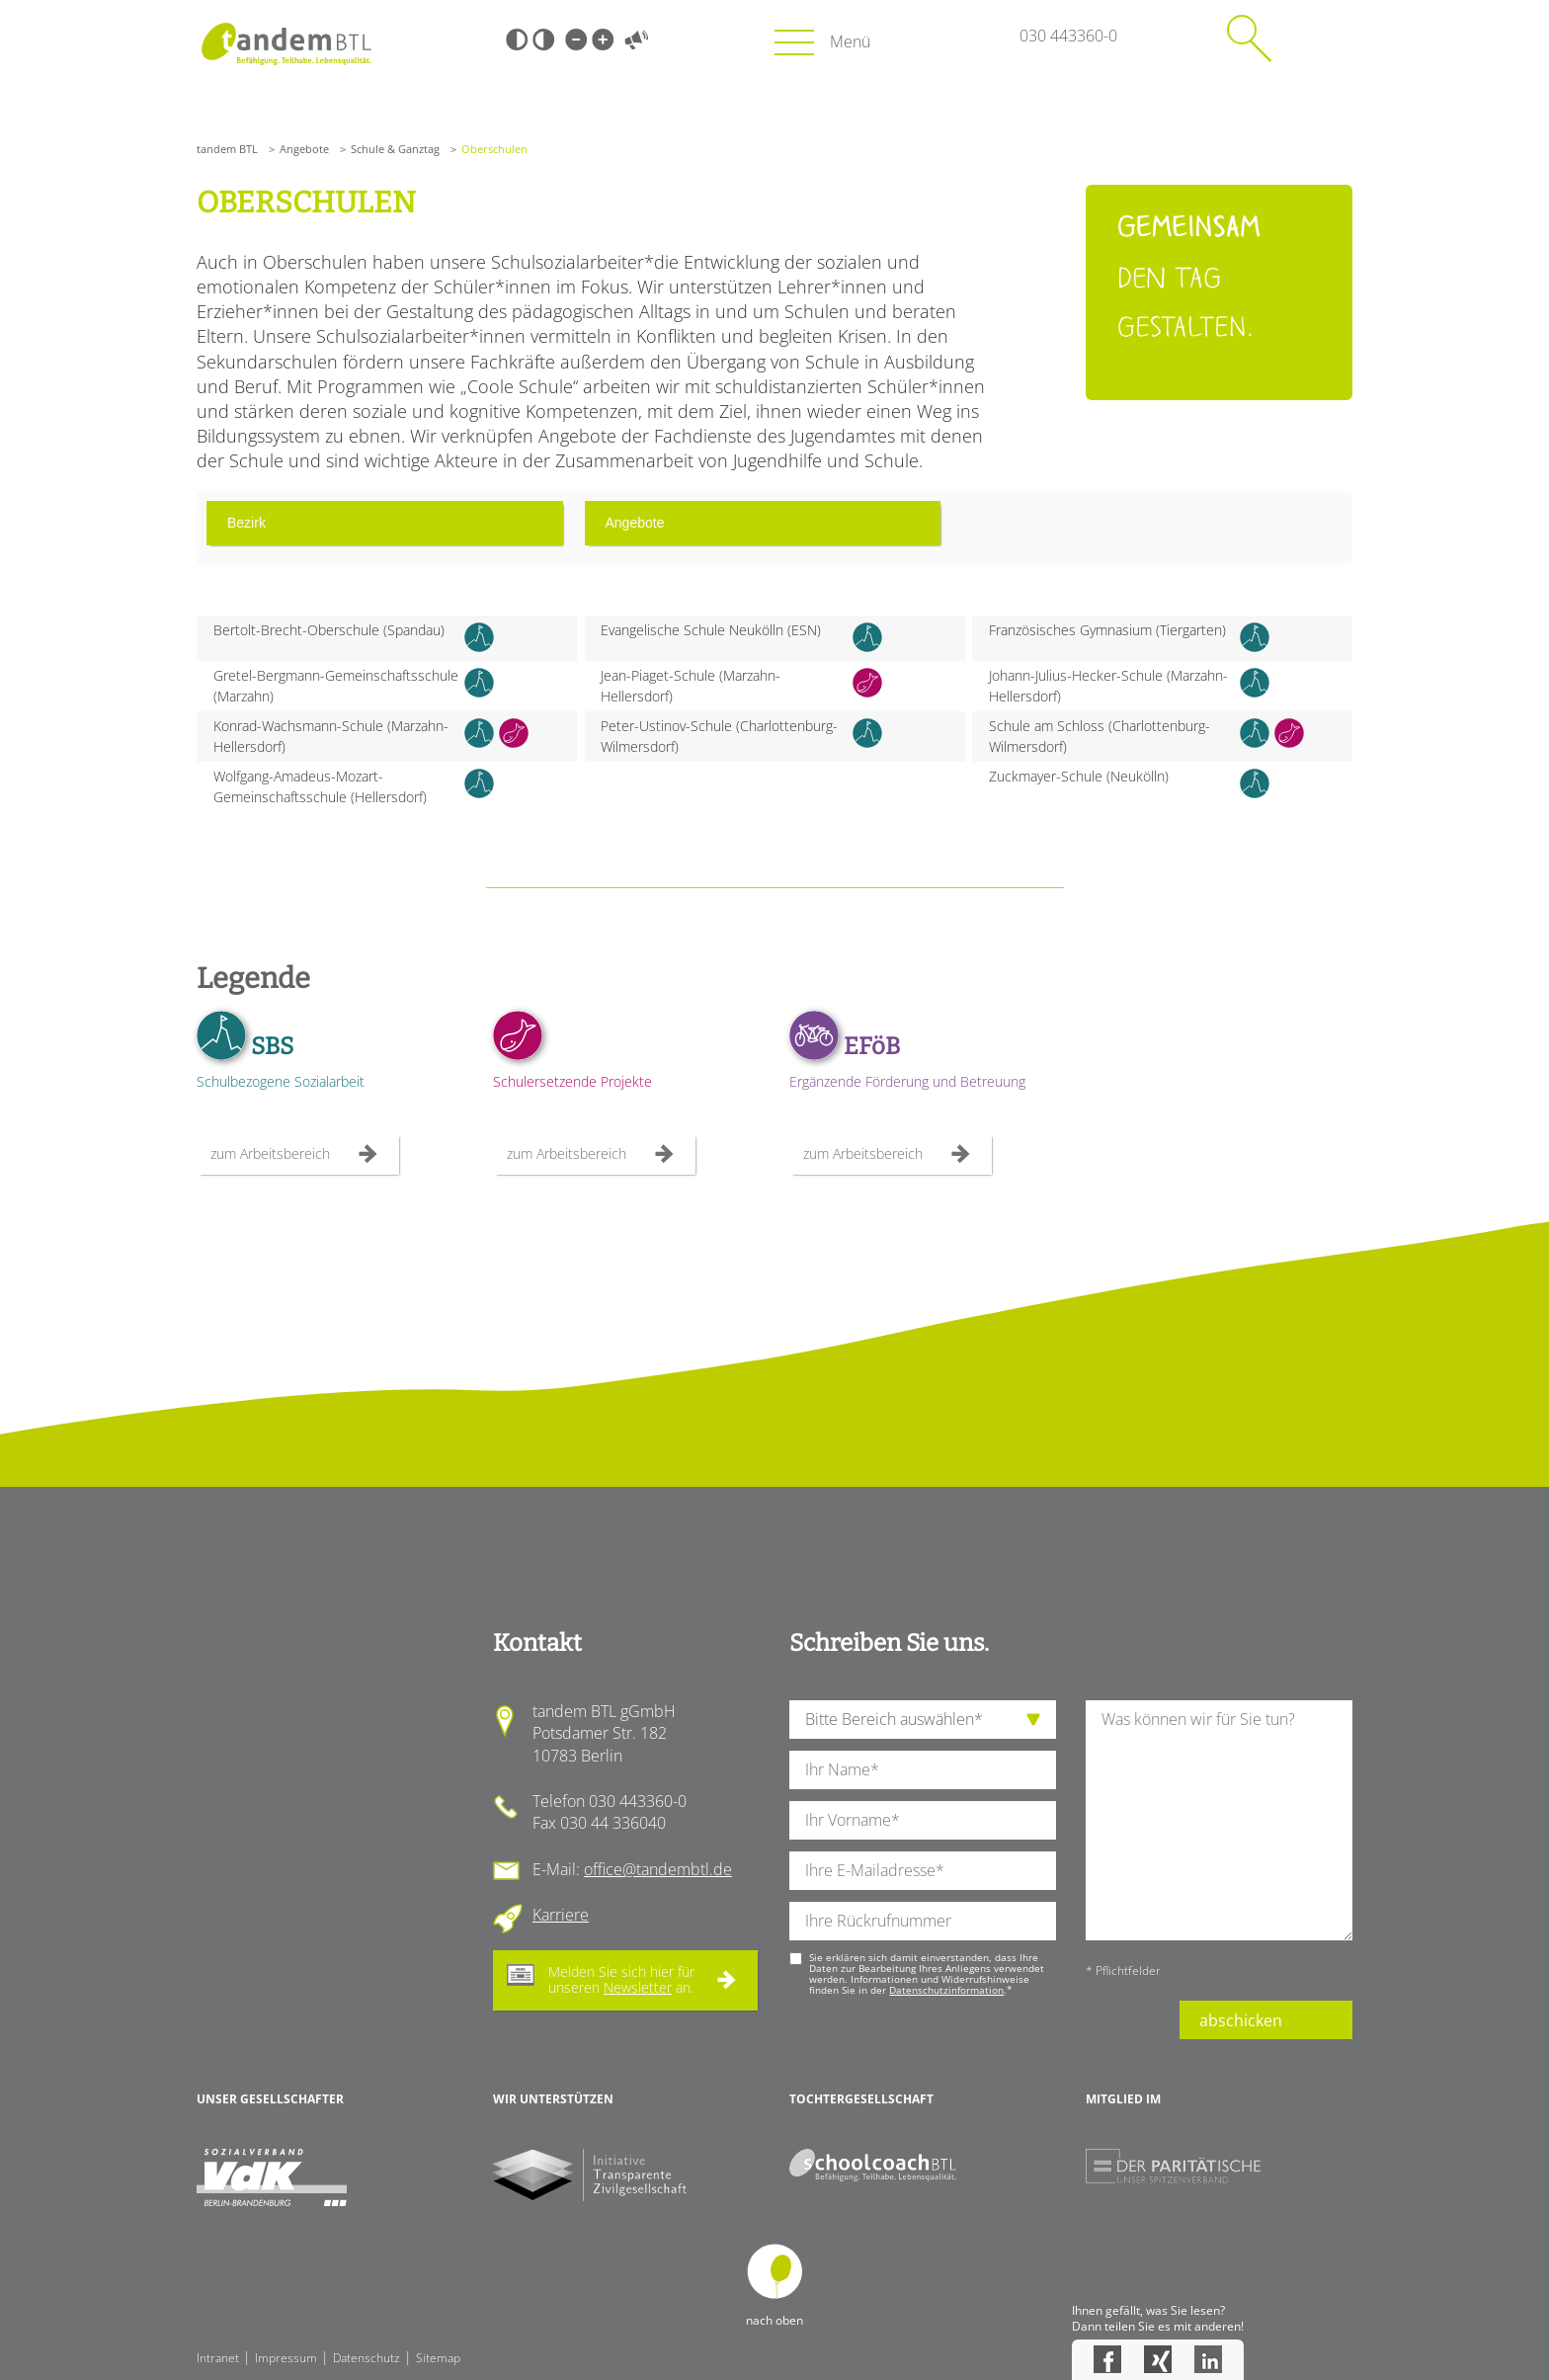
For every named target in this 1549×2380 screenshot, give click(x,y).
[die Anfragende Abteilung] (922, 1719)
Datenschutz (366, 2357)
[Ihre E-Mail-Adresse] (922, 1870)
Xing (1158, 2359)
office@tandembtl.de (658, 1869)
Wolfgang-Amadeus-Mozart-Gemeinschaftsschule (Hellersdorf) (320, 786)
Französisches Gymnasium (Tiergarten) (1107, 629)
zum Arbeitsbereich (270, 1153)
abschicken (1240, 2020)
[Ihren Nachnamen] (922, 1770)
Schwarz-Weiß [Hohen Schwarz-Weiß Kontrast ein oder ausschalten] (517, 39)
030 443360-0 (1068, 35)
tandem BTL (227, 148)
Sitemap (438, 2357)
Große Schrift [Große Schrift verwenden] (602, 39)
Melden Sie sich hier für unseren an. (621, 1980)
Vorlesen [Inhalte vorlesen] (636, 39)
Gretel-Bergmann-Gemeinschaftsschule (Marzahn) (335, 685)
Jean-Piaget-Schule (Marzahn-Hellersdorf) (690, 685)
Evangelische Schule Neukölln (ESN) (711, 629)
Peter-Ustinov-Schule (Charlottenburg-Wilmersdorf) (719, 736)
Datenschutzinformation (946, 1990)
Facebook (1107, 2359)
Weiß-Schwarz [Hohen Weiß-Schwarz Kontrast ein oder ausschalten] (543, 39)
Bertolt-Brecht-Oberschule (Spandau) (329, 629)
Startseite (286, 44)
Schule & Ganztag (395, 148)
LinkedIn (1208, 2359)
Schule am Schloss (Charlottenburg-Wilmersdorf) (1099, 736)
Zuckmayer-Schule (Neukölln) (1079, 776)
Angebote (304, 148)
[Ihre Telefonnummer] (922, 1921)
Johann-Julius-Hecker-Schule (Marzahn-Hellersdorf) (1108, 685)
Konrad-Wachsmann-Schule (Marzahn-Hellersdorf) (330, 736)
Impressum (286, 2357)
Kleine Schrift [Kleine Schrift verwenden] (576, 39)
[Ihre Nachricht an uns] (1219, 1820)
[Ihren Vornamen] (922, 1820)
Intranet (218, 2357)
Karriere (560, 1915)
